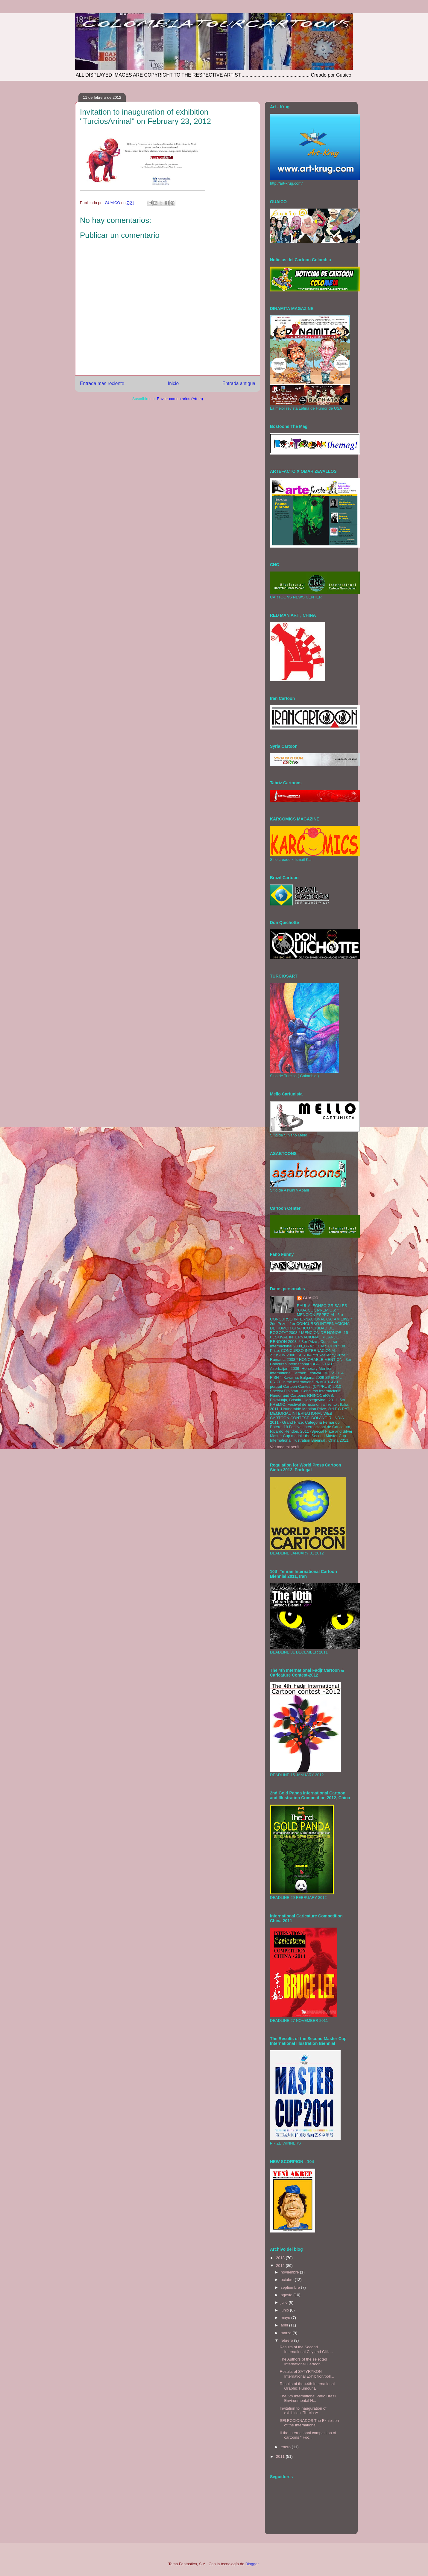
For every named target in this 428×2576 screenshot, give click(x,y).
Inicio (173, 383)
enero (286, 2447)
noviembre (290, 2272)
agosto (287, 2295)
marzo (287, 2333)
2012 (281, 2265)
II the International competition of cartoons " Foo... (308, 2435)
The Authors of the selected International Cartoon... (303, 2361)
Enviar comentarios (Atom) (180, 398)
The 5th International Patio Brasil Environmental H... (308, 2398)
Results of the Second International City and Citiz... (306, 2349)
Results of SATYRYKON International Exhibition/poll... (307, 2374)
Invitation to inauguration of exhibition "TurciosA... (303, 2410)
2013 (281, 2258)
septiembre (291, 2287)
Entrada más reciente (102, 383)
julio (285, 2302)
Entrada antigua (238, 383)
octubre (288, 2279)
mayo (286, 2317)
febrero (287, 2340)
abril (285, 2325)
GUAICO (310, 1298)
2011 (281, 2456)
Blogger (252, 2564)
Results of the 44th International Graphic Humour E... (307, 2386)
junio (285, 2310)
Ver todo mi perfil (284, 1447)
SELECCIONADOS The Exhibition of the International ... (309, 2423)
